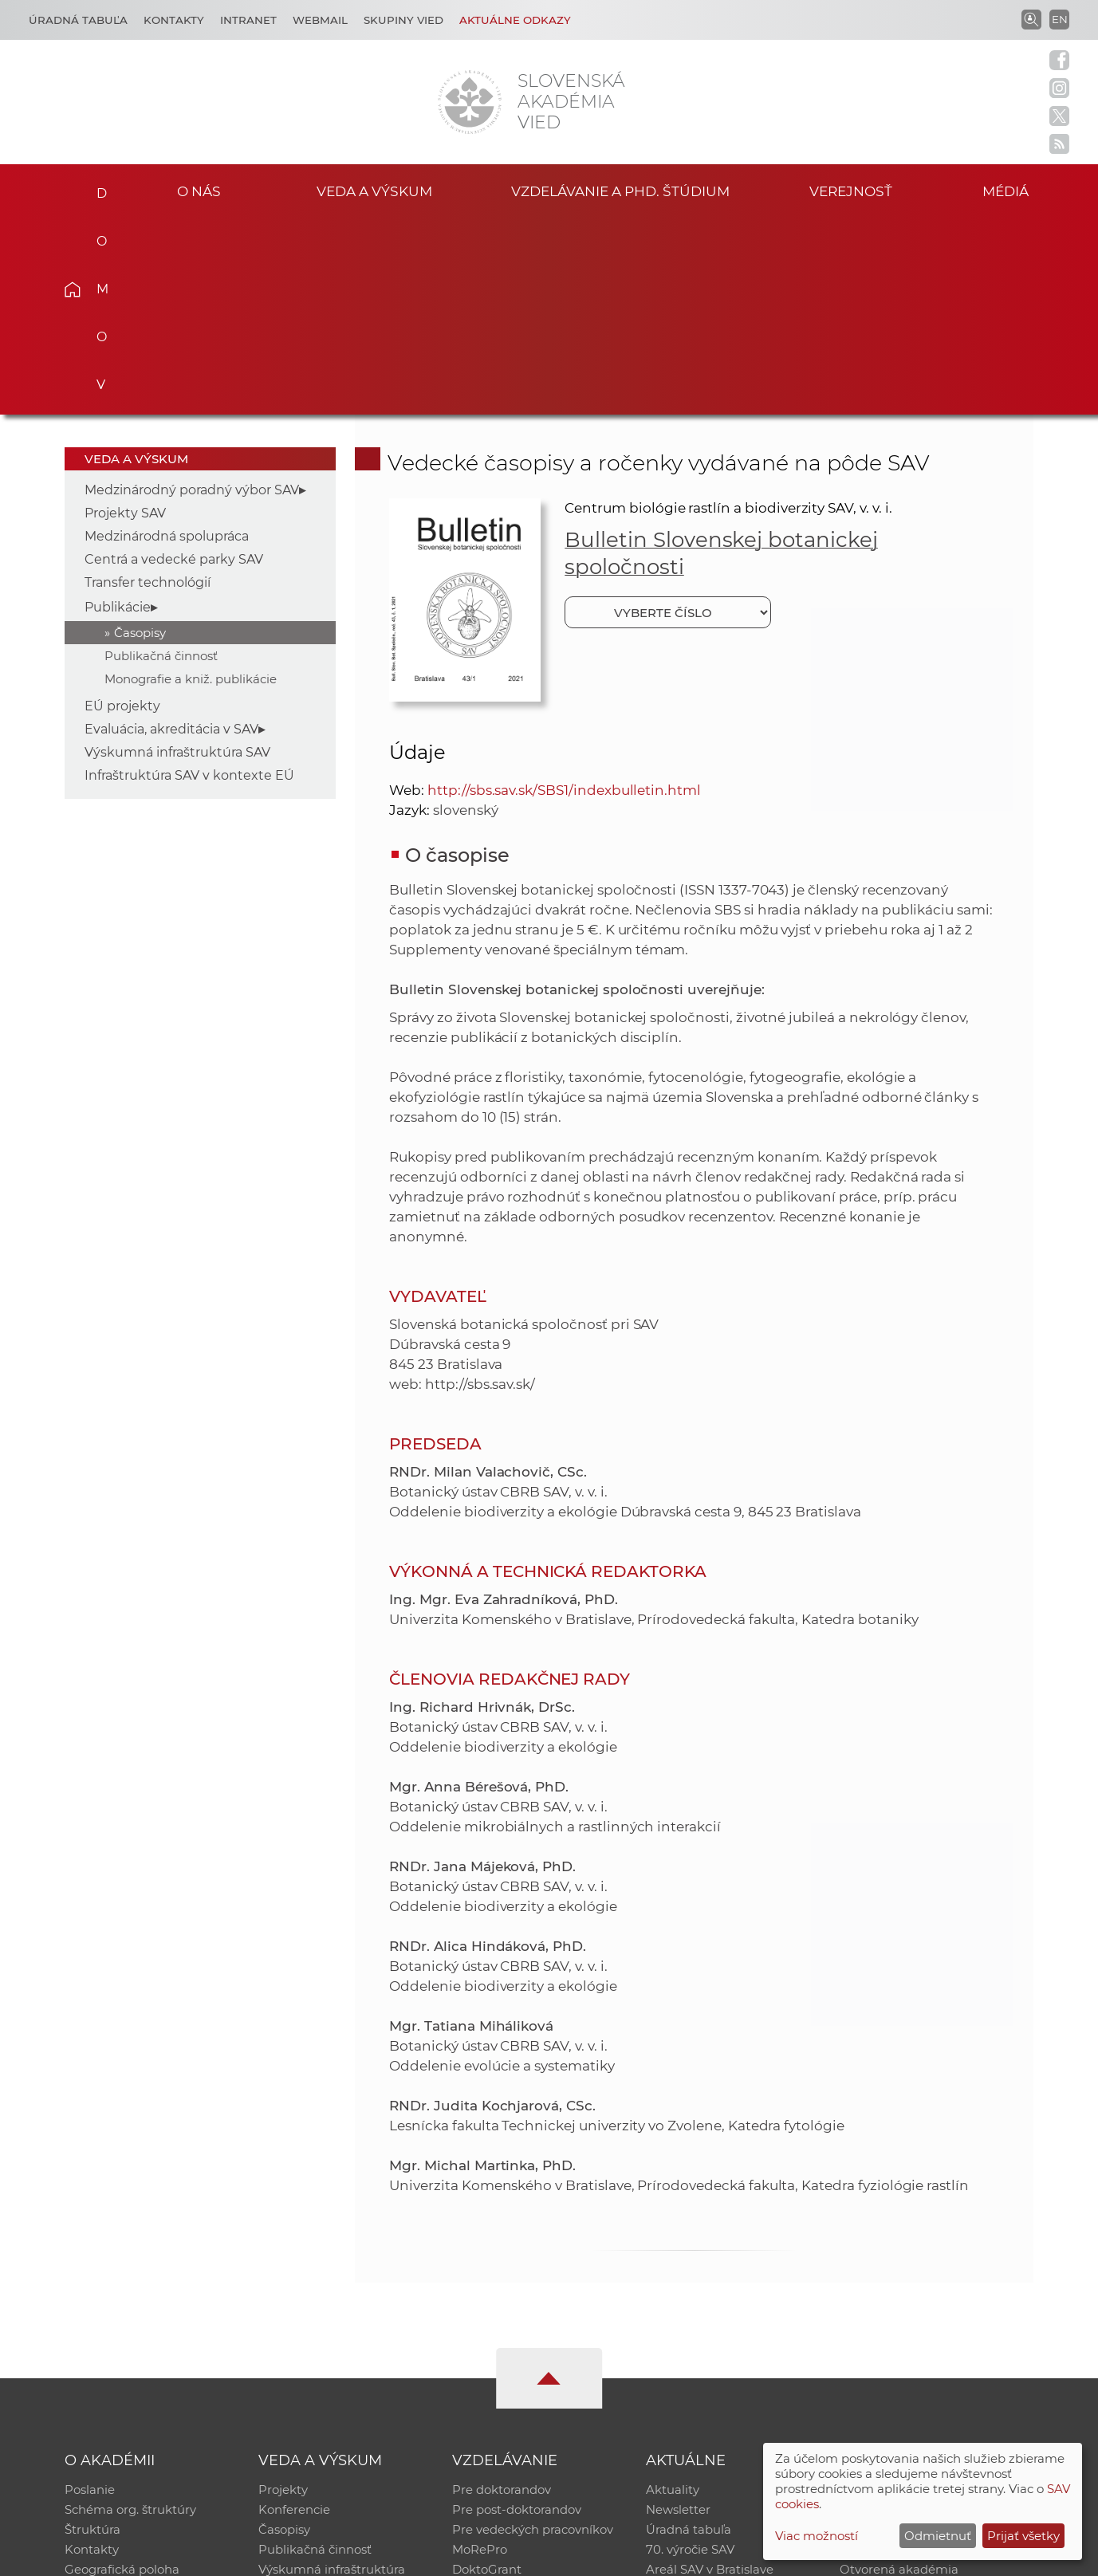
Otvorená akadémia (899, 2375)
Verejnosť (851, 190)
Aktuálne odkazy (515, 20)
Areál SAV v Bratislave (709, 2375)
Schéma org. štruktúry (130, 2313)
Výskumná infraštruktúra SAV (177, 554)
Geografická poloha (122, 2375)
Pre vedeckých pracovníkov (532, 2334)
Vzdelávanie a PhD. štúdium (620, 190)
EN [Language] (1060, 19)
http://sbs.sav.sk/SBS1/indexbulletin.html (564, 592)
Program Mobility (503, 2396)
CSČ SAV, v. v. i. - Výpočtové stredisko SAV (302, 2556)
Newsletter (678, 2313)
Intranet (248, 20)
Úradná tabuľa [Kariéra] (78, 20)
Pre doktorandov (501, 2292)
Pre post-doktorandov (516, 2313)
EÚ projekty (122, 508)
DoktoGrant (486, 2375)
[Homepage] (470, 102)
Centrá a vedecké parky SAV (174, 361)
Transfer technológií (148, 384)
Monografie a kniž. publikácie (190, 481)
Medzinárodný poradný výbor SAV (192, 292)
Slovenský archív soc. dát (912, 2313)
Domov (97, 188)
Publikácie (118, 409)
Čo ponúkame (688, 2396)
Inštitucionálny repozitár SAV (925, 2292)
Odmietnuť (937, 2535)
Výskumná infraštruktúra (331, 2375)
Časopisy (140, 434)
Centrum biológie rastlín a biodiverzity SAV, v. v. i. (728, 310)
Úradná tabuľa (688, 2334)
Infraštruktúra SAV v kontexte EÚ (189, 577)
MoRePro (479, 2354)
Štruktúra (92, 2334)
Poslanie (90, 2292)
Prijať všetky (1023, 2535)
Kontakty (174, 20)
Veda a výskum (374, 190)
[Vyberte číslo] (668, 415)
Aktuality (672, 2292)
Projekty (283, 2292)
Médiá (1009, 190)
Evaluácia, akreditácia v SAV (171, 531)
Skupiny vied (403, 20)
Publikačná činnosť (161, 458)
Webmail (320, 20)
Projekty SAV (125, 315)
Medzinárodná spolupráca (167, 338)
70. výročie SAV (690, 2354)
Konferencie (294, 2313)
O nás (199, 190)
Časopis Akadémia (895, 2354)
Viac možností (816, 2535)
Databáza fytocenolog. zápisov (929, 2334)
